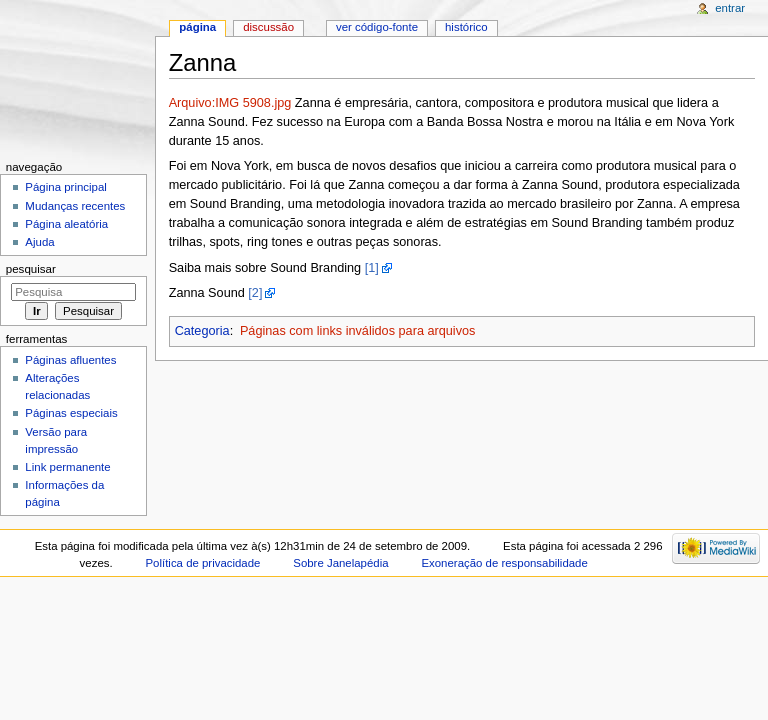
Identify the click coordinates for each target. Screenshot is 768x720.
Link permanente (67, 467)
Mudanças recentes (75, 206)
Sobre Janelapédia (340, 563)
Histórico (466, 27)
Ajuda (39, 242)
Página (197, 27)
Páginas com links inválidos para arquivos (358, 331)
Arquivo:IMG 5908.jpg (230, 103)
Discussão (268, 27)
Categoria (202, 331)
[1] (372, 268)
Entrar (730, 8)
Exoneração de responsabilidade (504, 563)
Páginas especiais (71, 413)
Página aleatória (66, 224)
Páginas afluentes (70, 360)
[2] (255, 293)
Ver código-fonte (377, 27)
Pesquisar (31, 269)
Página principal (66, 187)
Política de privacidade (203, 563)
